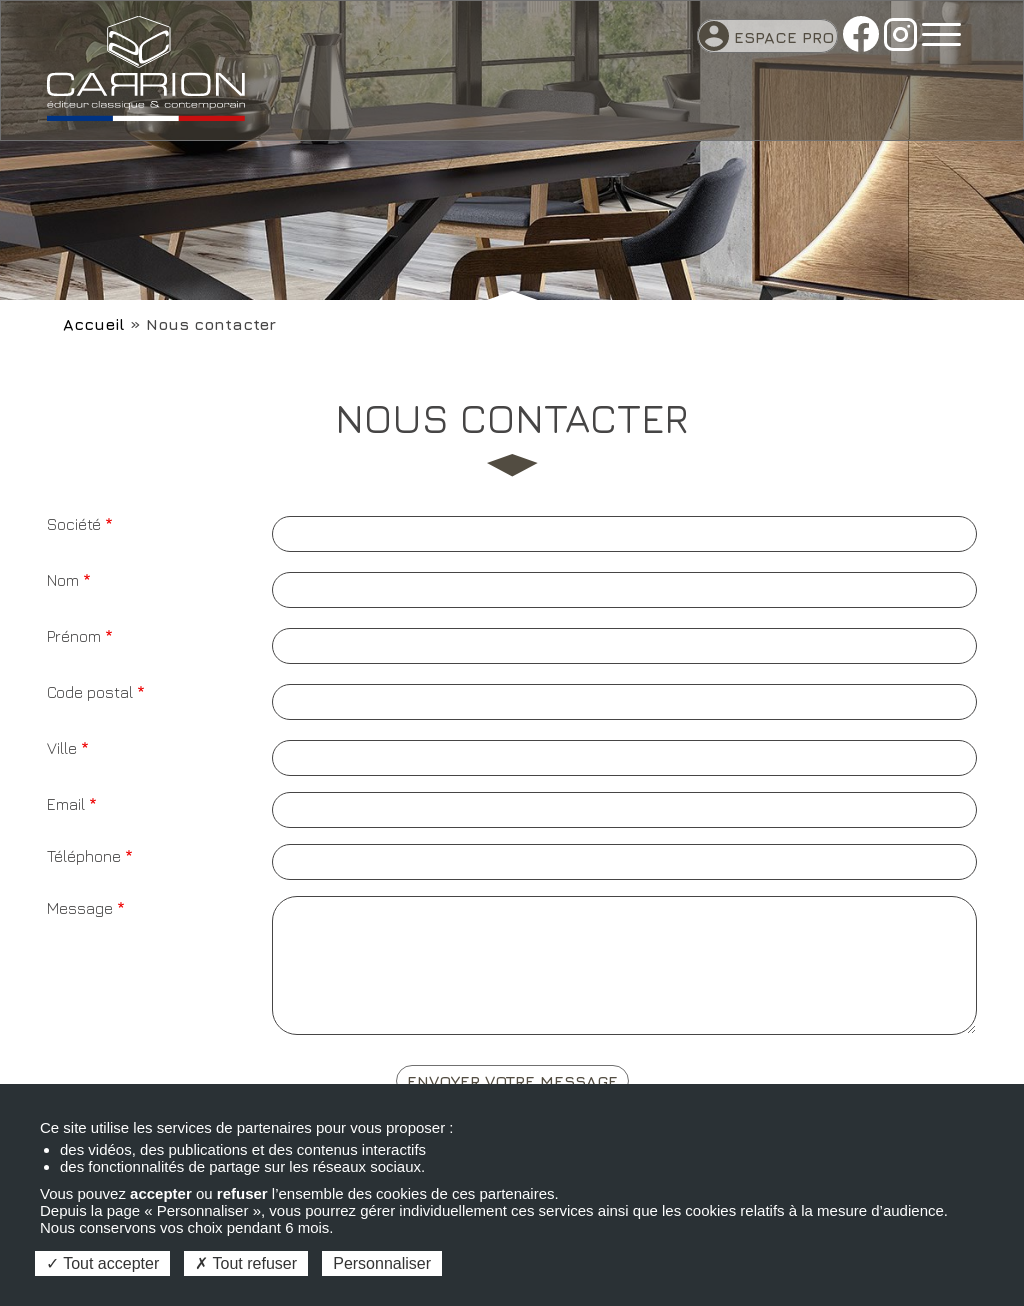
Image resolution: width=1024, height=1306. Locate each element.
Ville (62, 748)
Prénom (74, 636)
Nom (63, 580)
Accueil (94, 324)
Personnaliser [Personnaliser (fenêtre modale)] (382, 1263)
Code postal (90, 692)
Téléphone (84, 856)
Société (74, 524)
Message (80, 908)
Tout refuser (246, 1263)
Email (66, 804)
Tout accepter (102, 1263)
